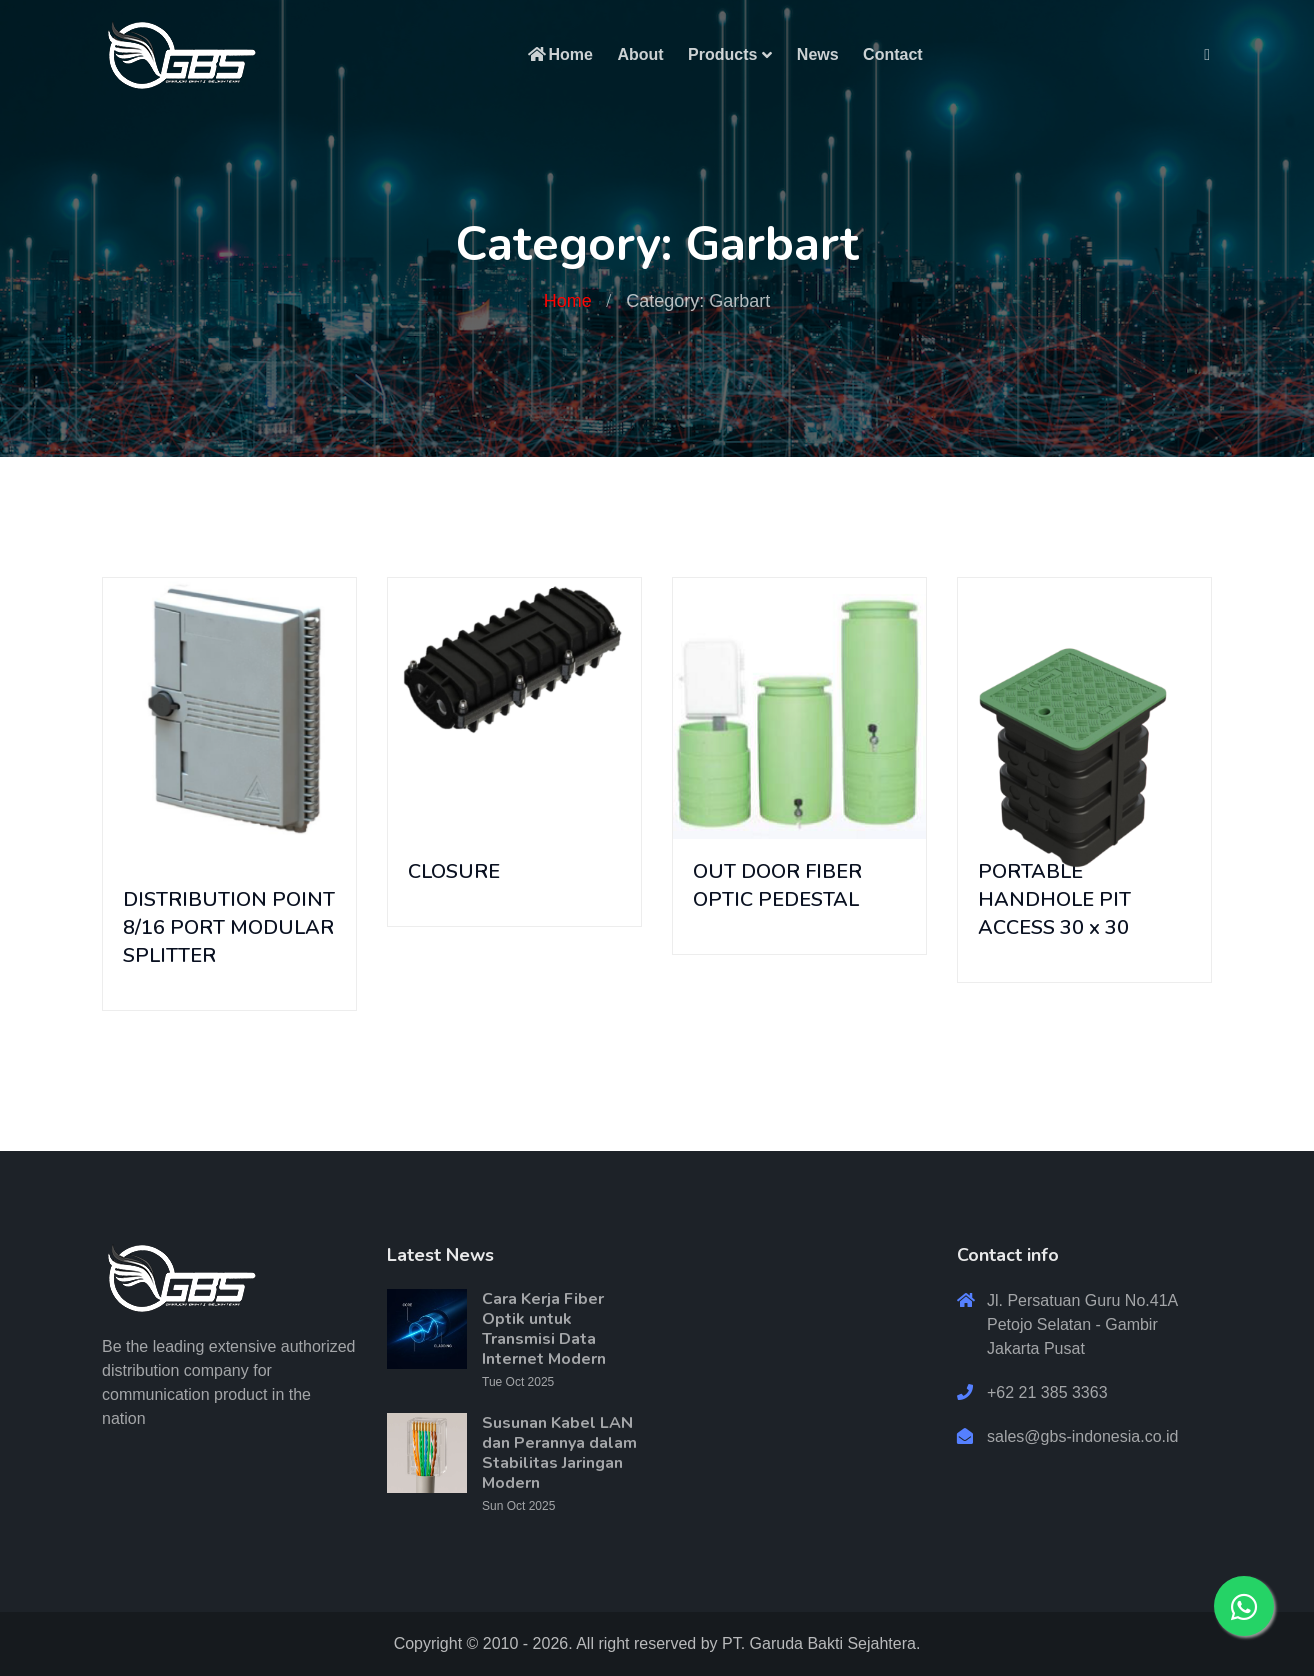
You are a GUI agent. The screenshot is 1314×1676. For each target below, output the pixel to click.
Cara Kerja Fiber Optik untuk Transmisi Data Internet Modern (544, 1329)
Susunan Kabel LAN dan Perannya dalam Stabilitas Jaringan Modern (559, 1453)
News (818, 54)
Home (559, 54)
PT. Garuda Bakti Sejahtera (819, 1643)
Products (722, 54)
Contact (893, 54)
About (640, 54)
